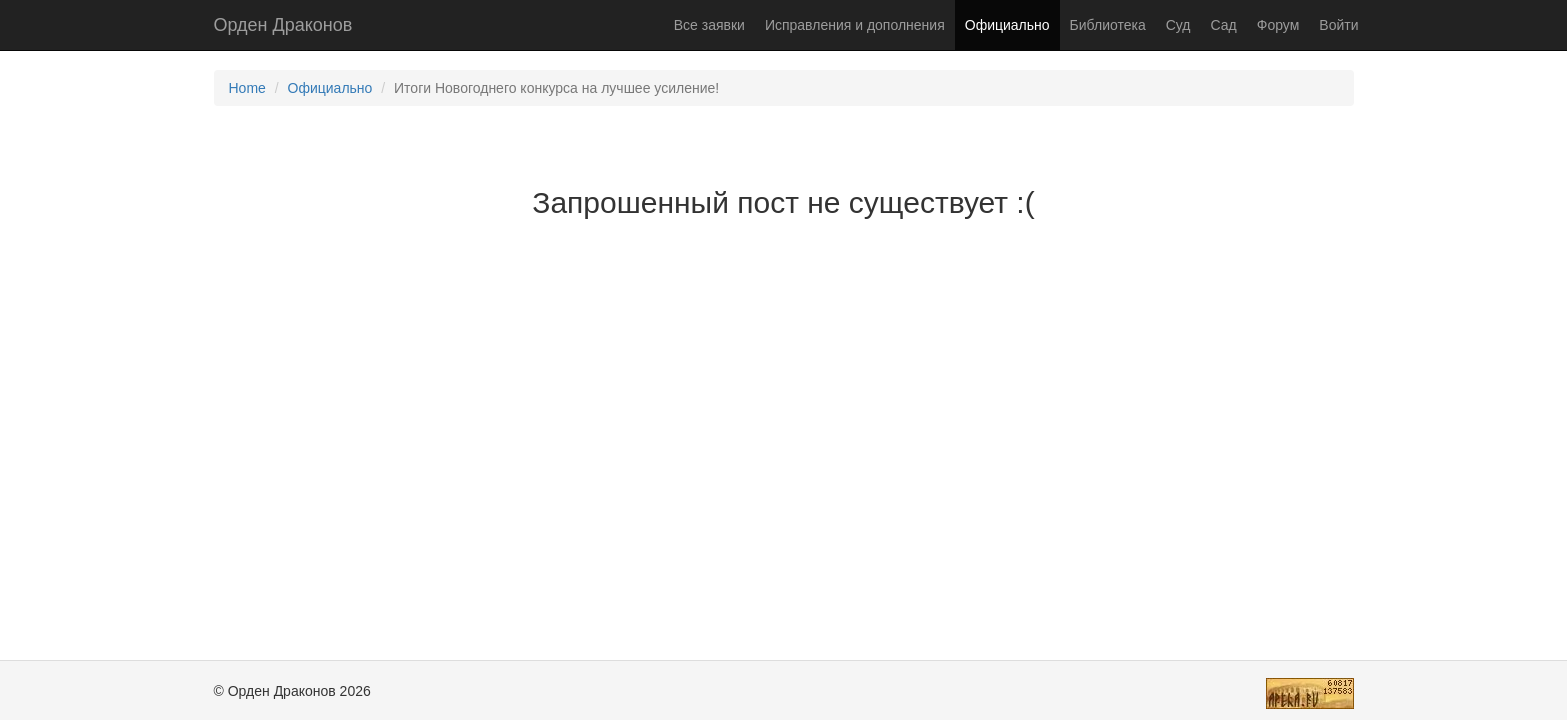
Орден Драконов (283, 25)
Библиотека (1108, 25)
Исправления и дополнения (855, 25)
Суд (1178, 25)
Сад (1224, 25)
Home (247, 88)
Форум (1278, 25)
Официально (1007, 25)
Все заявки (709, 25)
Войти (1338, 25)
